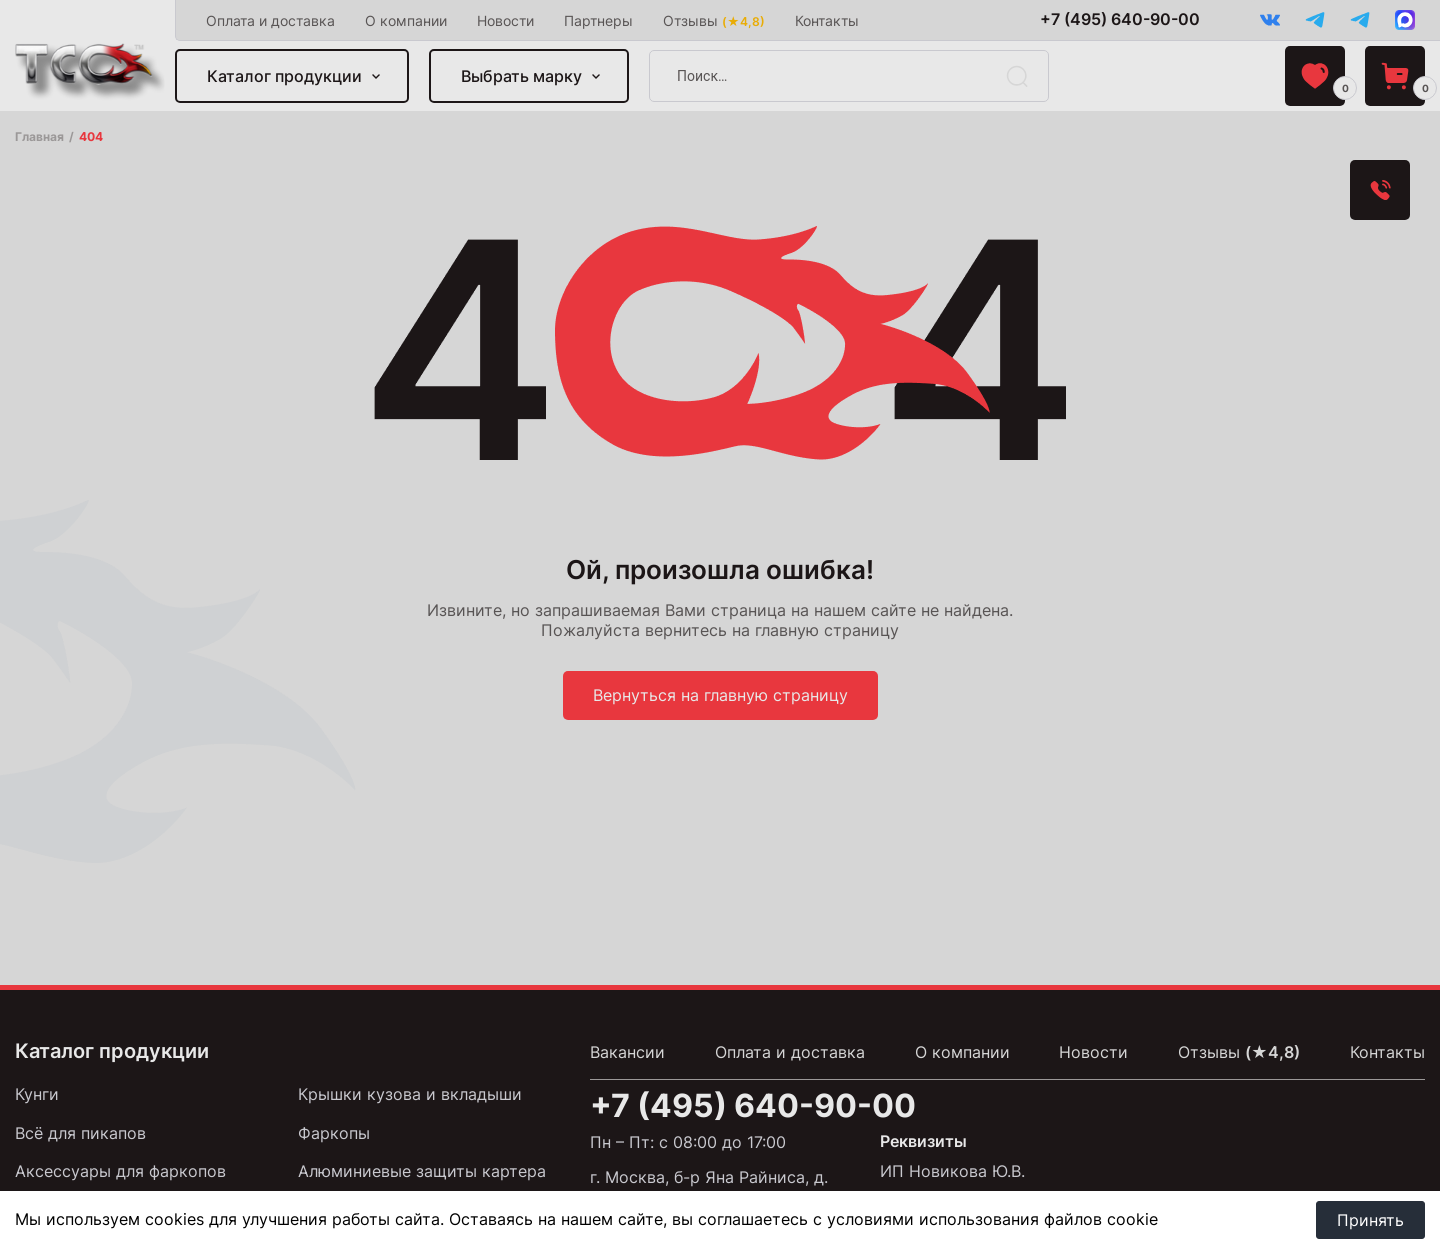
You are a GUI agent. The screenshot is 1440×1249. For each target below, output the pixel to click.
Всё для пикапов (80, 1133)
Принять (1370, 1220)
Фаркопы (334, 1133)
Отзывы (714, 20)
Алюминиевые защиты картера (422, 1171)
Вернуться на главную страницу (720, 695)
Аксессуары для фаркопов (120, 1171)
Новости (505, 20)
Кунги (37, 1094)
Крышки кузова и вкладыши (410, 1094)
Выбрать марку (521, 76)
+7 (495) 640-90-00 (1120, 19)
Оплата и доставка (270, 20)
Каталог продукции (284, 76)
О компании (406, 20)
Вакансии (627, 1052)
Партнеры (598, 20)
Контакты (827, 20)
